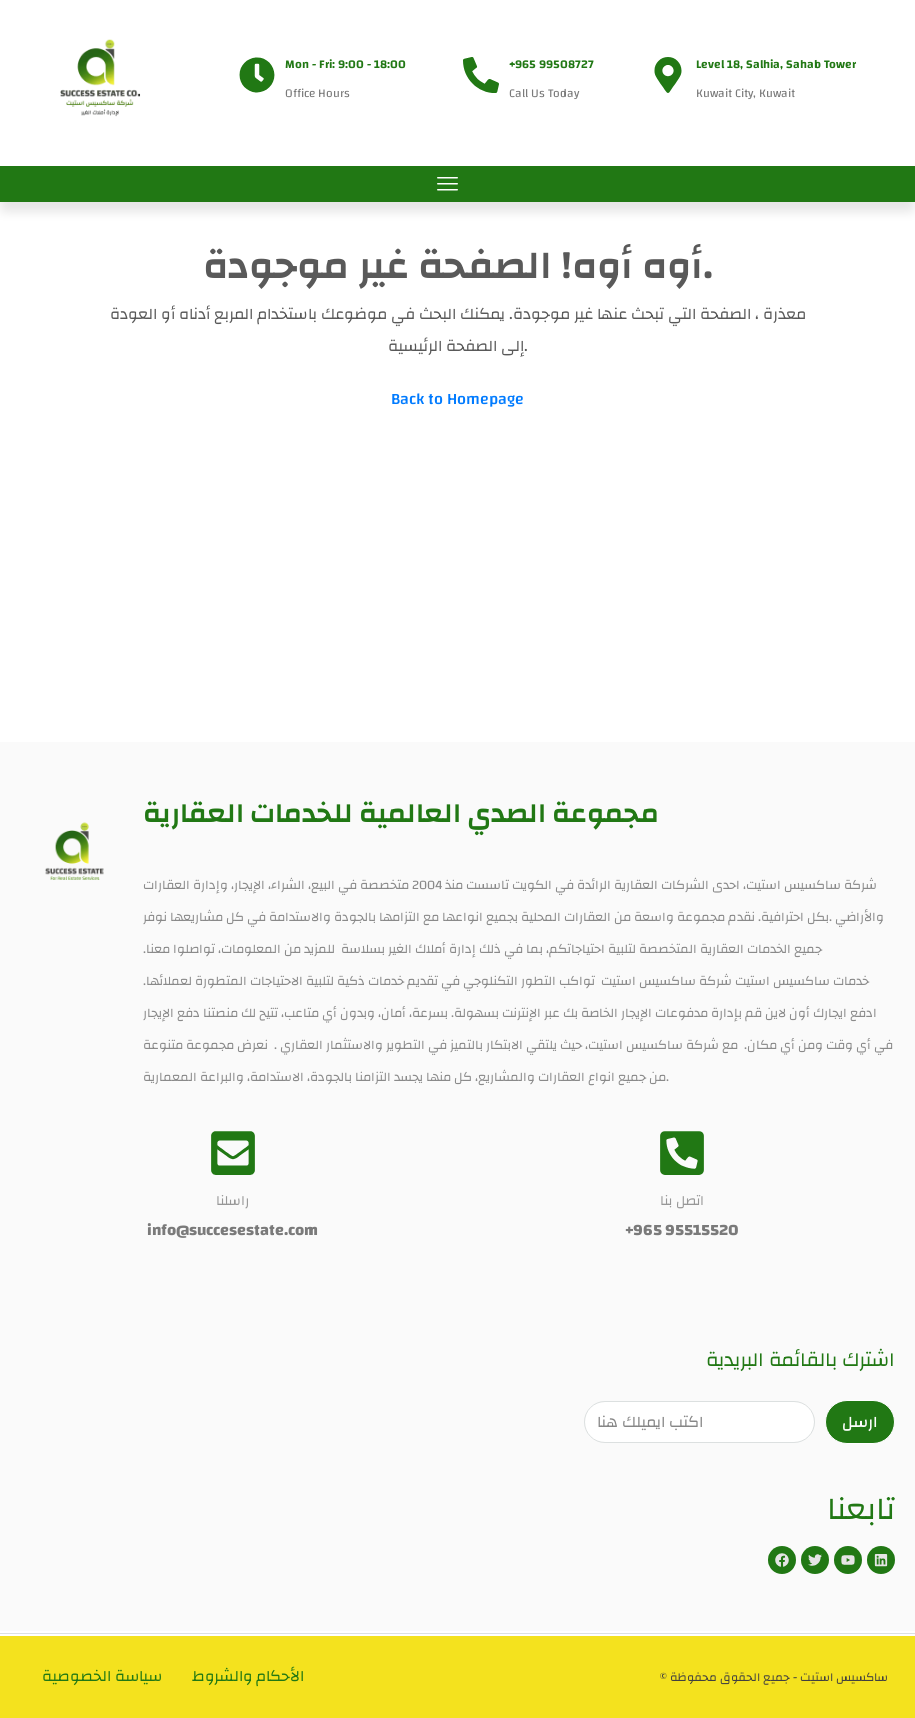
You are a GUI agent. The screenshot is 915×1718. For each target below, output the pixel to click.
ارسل (860, 1422)
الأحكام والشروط (251, 1677)
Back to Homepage (457, 399)
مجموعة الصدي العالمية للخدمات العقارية (401, 813)
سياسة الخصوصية (103, 1677)
